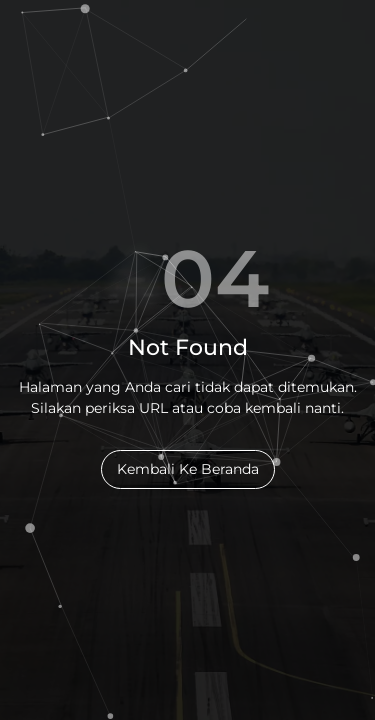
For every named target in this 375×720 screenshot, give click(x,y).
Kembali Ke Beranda (188, 469)
